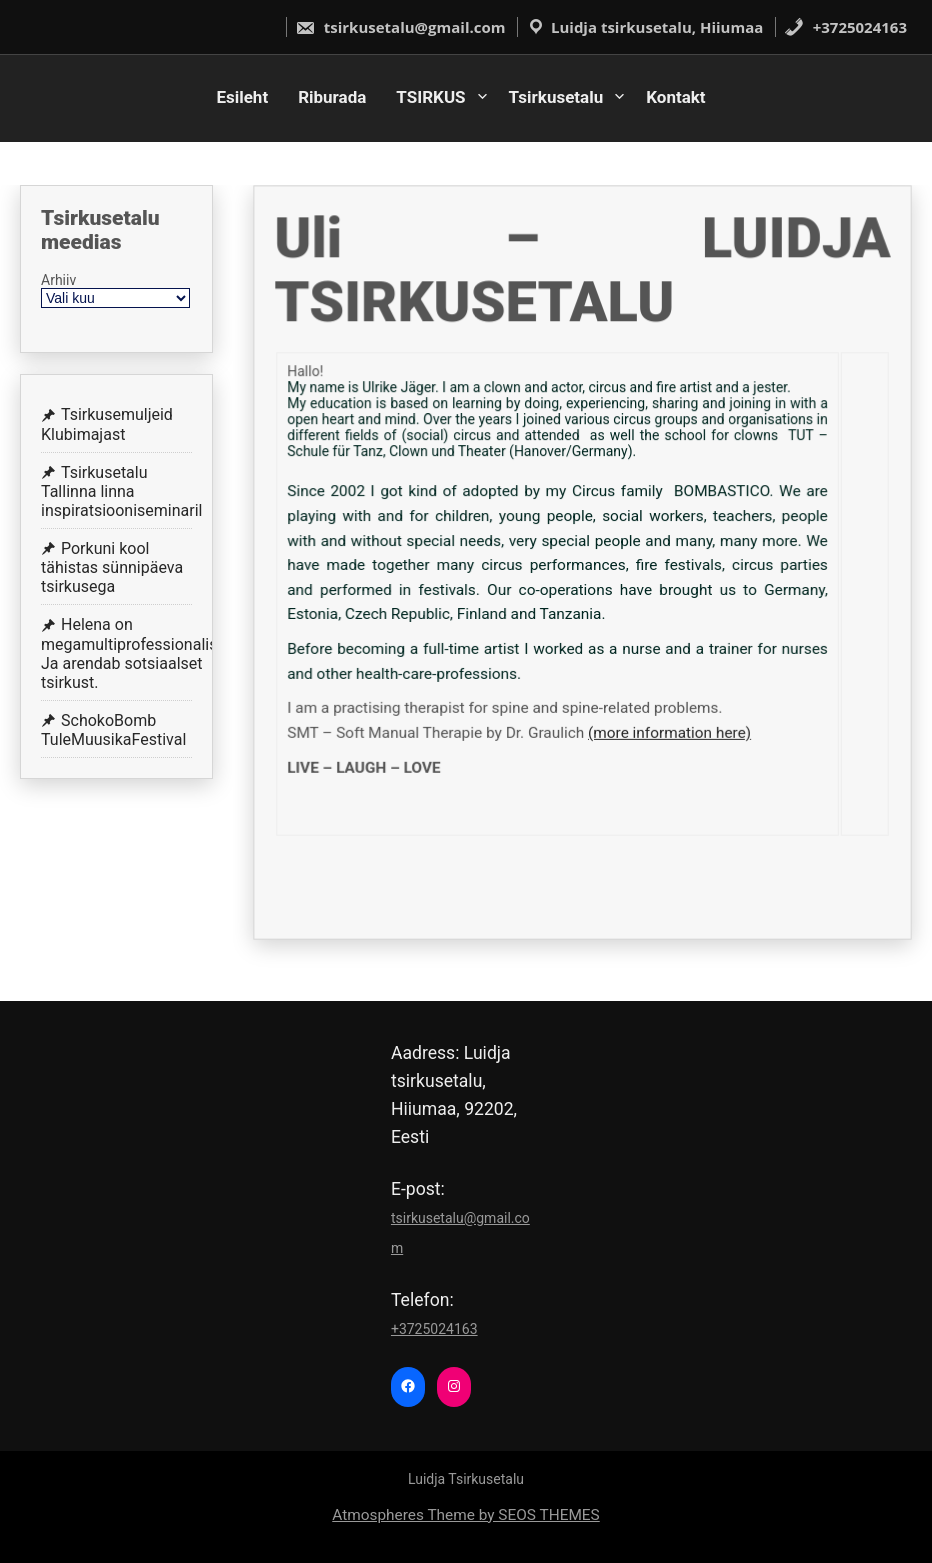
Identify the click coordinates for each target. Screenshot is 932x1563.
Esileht (242, 97)
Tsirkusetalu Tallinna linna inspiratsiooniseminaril (121, 491)
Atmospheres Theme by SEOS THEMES (465, 1515)
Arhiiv (58, 280)
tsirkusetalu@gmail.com (400, 27)
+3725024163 (845, 27)
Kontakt (675, 97)
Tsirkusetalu (556, 97)
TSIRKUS (430, 97)
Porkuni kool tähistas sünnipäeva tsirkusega (112, 567)
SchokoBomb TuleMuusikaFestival (113, 730)
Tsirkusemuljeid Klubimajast (107, 424)
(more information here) (667, 729)
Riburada (332, 97)
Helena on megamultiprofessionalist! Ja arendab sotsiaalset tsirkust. (134, 653)
